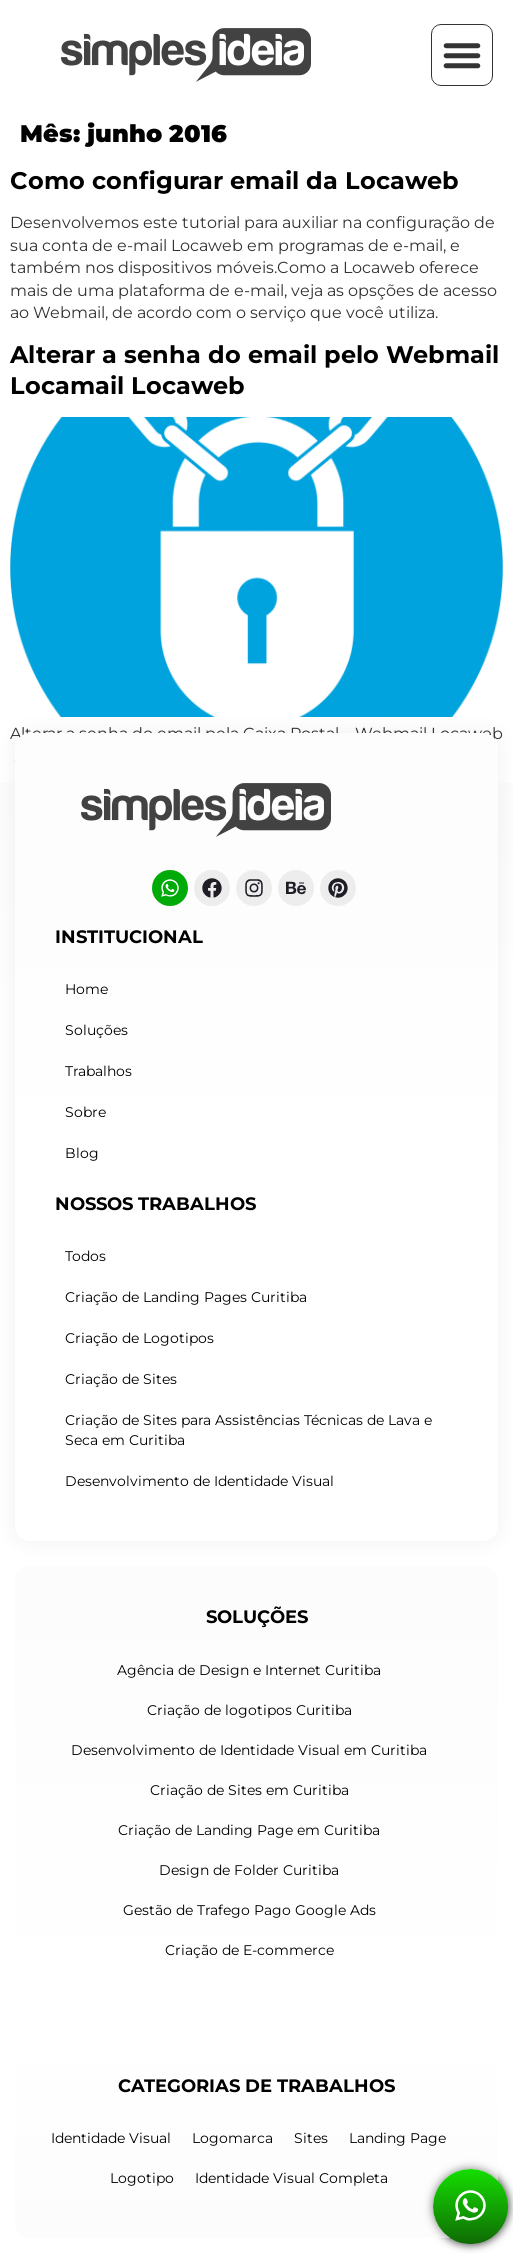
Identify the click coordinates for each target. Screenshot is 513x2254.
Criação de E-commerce (249, 1950)
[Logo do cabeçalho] (206, 810)
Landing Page (397, 2138)
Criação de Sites (121, 1379)
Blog (82, 1153)
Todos (85, 1256)
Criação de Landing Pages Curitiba (186, 1297)
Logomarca (232, 2138)
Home (86, 989)
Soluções (96, 1030)
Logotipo (142, 2178)
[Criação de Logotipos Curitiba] (186, 55)
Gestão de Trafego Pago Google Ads (249, 1910)
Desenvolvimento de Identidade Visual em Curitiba (249, 1750)
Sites (311, 2138)
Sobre (85, 1112)
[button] (462, 55)
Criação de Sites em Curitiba (249, 1790)
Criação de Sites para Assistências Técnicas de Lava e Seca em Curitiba (248, 1430)
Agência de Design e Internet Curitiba (249, 1670)
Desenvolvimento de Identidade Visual (199, 1481)
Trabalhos (98, 1071)
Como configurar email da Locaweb (234, 180)
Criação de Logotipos (139, 1338)
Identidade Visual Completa (291, 2178)
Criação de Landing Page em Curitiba (249, 1830)
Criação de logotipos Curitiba (249, 1710)
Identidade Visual (111, 2138)
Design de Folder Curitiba (249, 1870)
